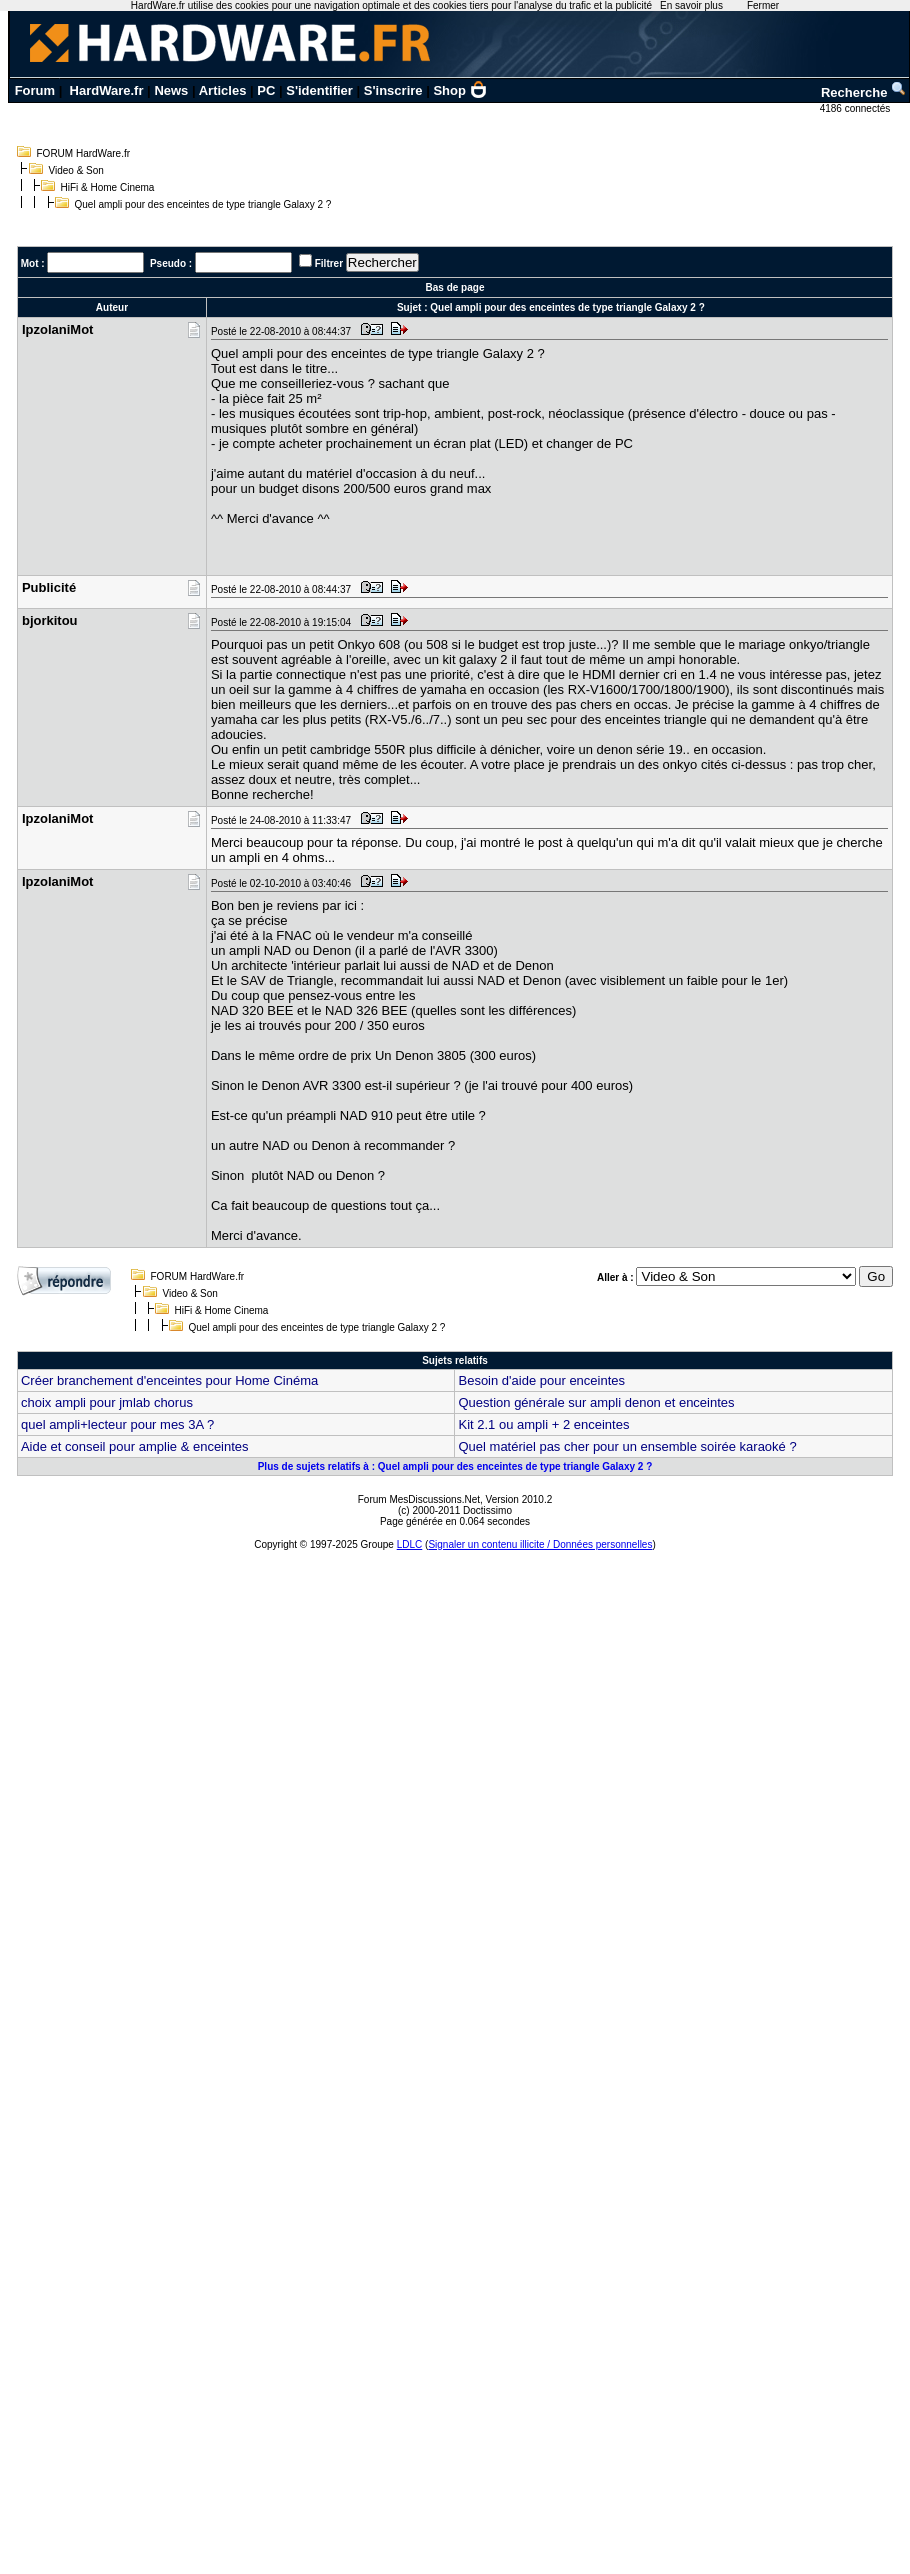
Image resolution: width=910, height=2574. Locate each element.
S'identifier (319, 90)
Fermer (763, 5)
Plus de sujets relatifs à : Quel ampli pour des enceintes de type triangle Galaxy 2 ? (455, 1466)
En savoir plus (691, 5)
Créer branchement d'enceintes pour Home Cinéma (169, 1380)
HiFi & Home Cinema (108, 187)
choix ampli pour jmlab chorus (107, 1402)
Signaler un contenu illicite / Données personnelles (540, 1544)
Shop (460, 90)
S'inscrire (393, 90)
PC (266, 90)
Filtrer (329, 263)
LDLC (410, 1544)
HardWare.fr (107, 90)
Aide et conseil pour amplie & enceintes (135, 1446)
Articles (223, 90)
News (171, 90)
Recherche (864, 92)
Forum (35, 90)
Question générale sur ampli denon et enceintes (596, 1402)
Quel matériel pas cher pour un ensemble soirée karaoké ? (627, 1446)
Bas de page (455, 287)
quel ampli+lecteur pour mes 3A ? (117, 1424)
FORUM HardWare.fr (84, 153)
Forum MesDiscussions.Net (419, 1499)
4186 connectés (856, 108)
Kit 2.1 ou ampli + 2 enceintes (543, 1424)
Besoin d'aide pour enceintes (541, 1380)
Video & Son (76, 170)
